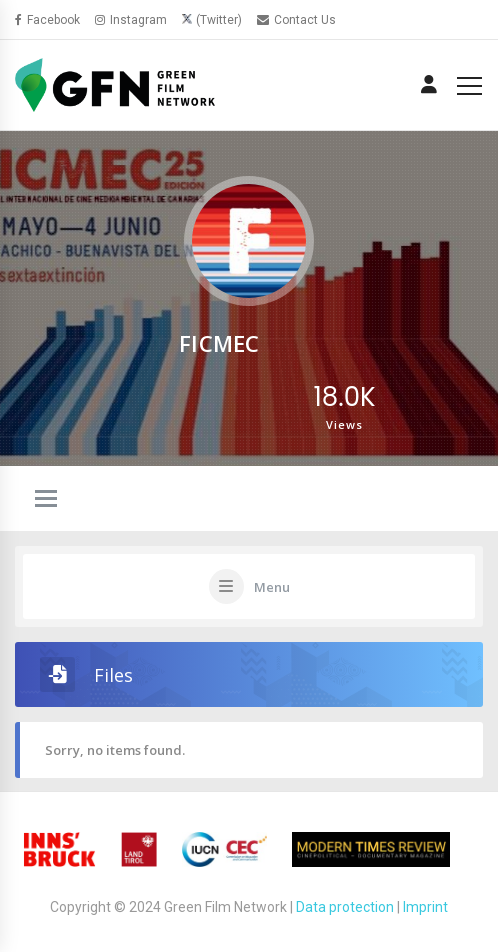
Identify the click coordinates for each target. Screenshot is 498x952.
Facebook (47, 20)
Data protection (345, 907)
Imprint (425, 907)
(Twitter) (219, 20)
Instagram (131, 20)
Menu (272, 587)
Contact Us (296, 20)
